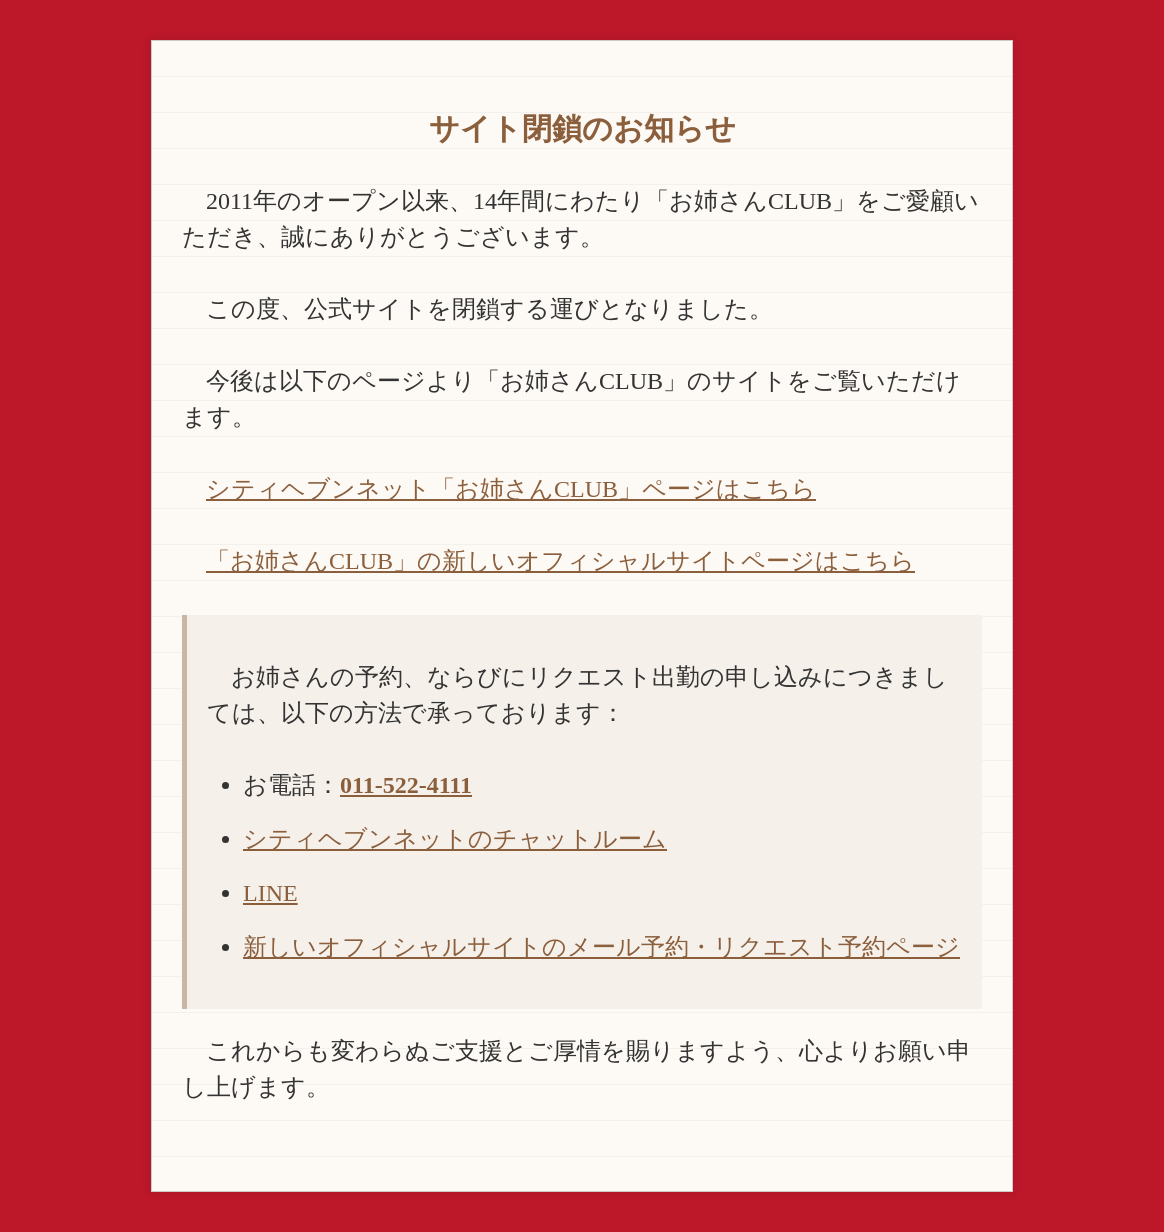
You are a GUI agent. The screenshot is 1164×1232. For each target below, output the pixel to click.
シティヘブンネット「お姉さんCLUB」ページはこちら (511, 489)
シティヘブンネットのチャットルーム (455, 839)
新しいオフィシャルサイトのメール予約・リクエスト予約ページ (601, 947)
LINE (270, 893)
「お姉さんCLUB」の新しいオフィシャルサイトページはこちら (560, 561)
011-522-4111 (406, 785)
